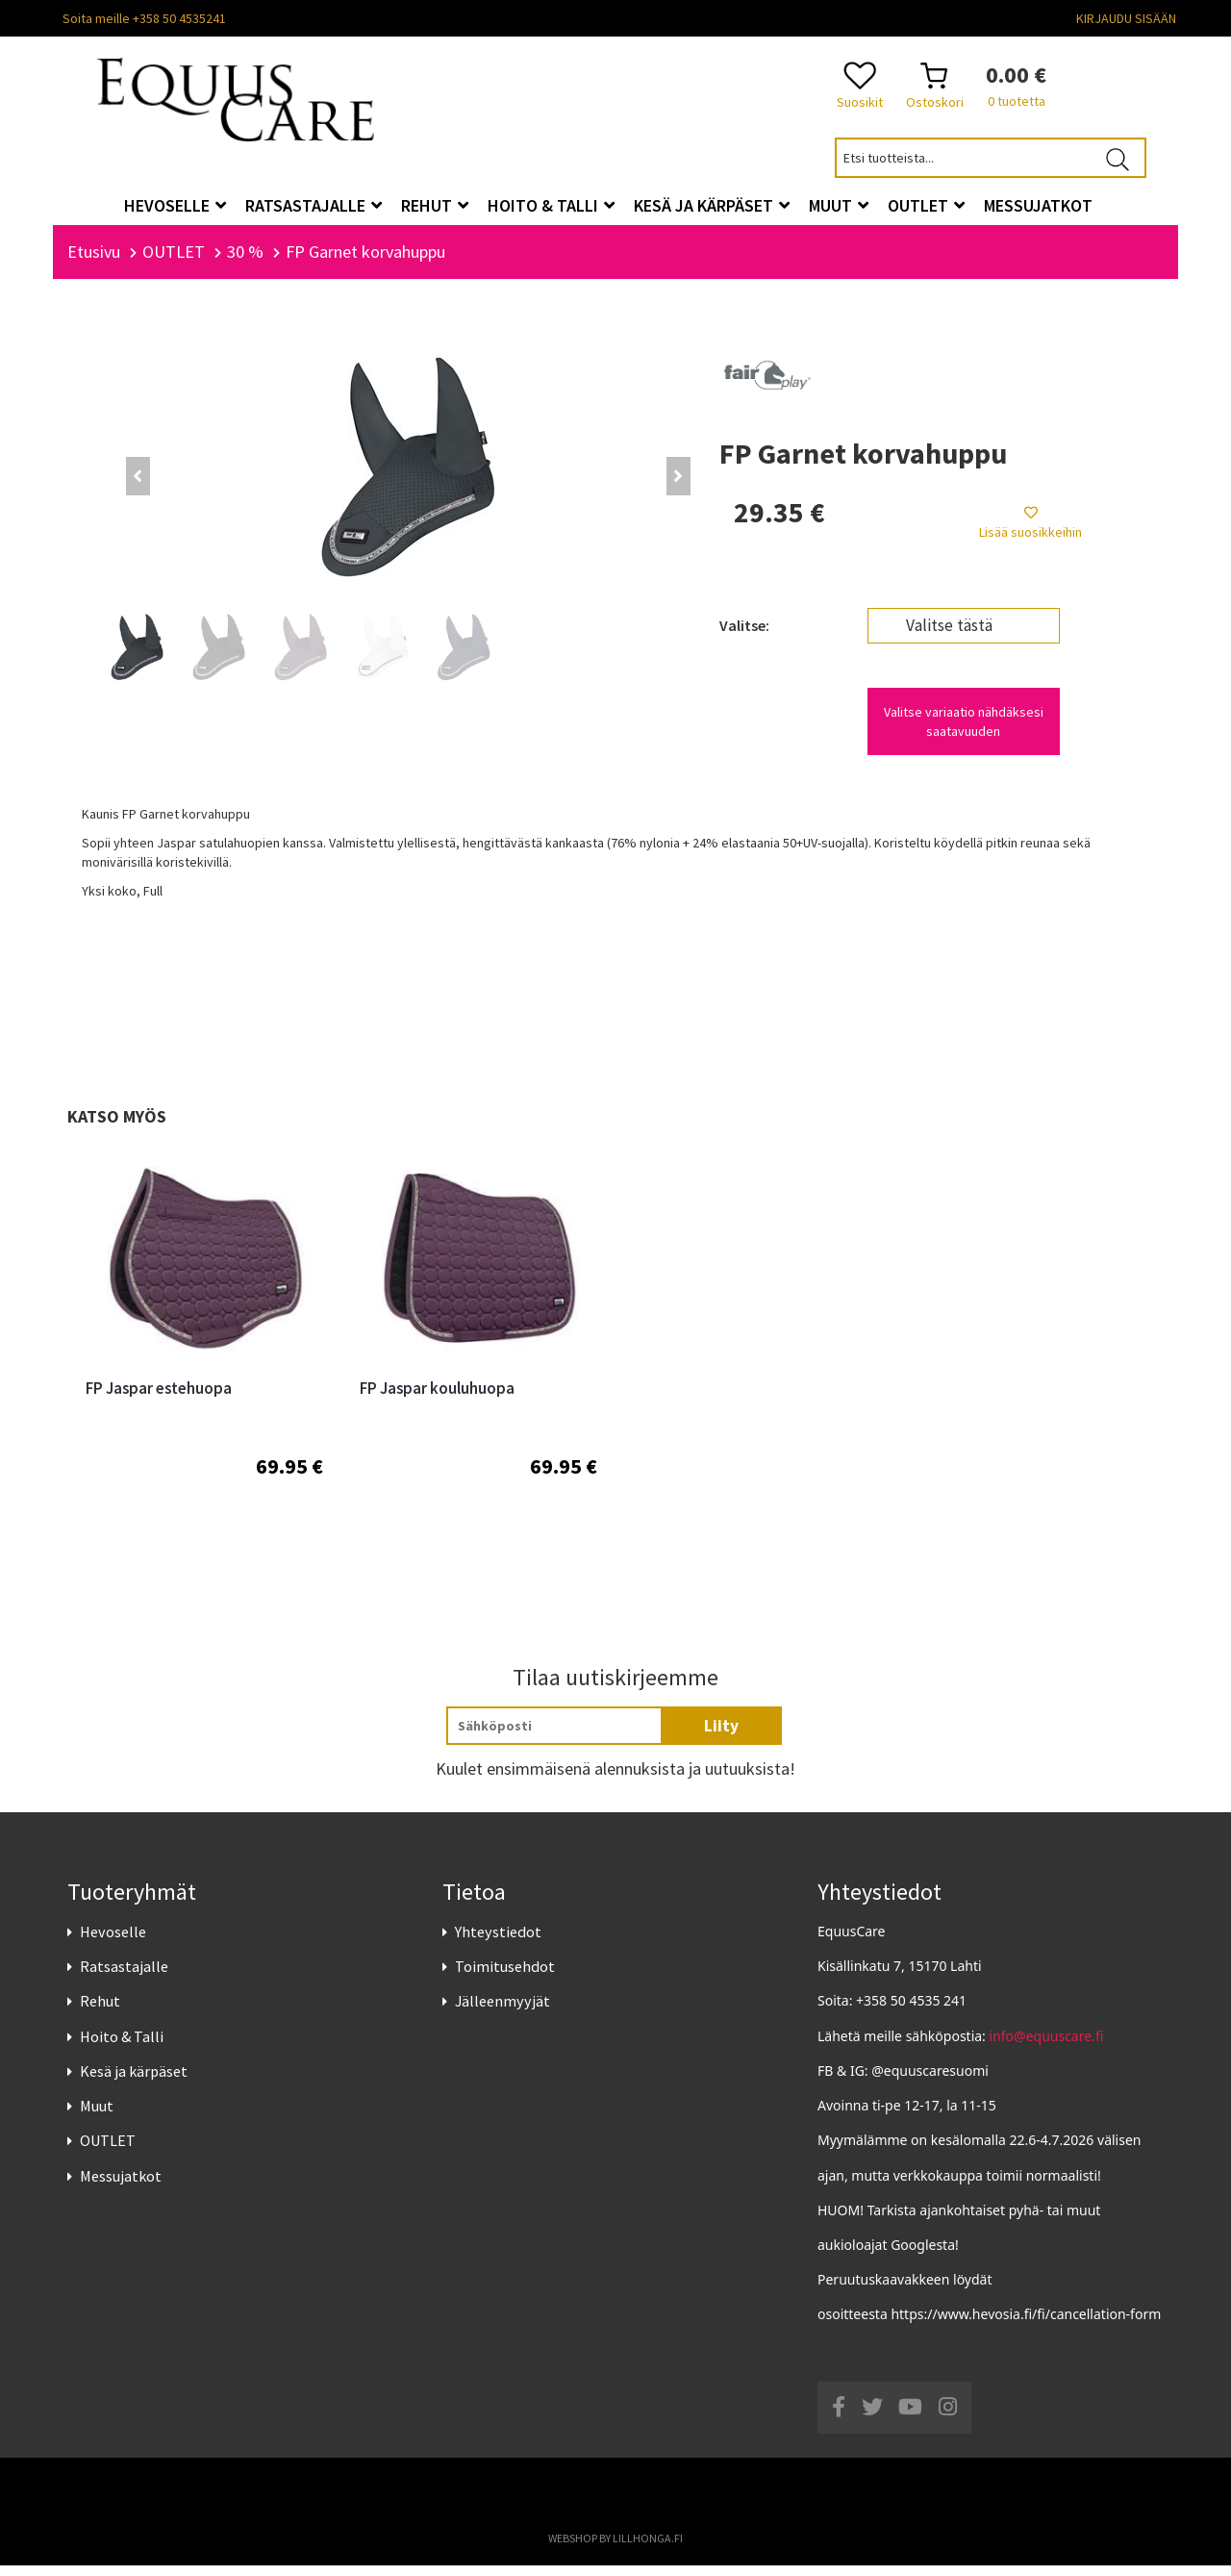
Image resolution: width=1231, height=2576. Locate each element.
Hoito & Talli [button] (551, 205)
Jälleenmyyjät (502, 2012)
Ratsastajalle (124, 1976)
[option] (204, 1370)
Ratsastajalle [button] (313, 205)
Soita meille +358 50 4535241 (144, 18)
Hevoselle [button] (175, 205)
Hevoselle (113, 1942)
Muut (96, 2116)
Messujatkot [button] (1038, 205)
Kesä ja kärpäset (134, 2081)
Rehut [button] (434, 205)
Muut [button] (838, 205)
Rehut (100, 2012)
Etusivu (93, 262)
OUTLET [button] (926, 205)
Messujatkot (121, 2186)
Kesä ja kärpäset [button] (712, 205)
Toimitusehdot (505, 1976)
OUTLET (108, 2150)
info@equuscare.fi (1047, 2046)
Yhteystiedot (498, 1942)
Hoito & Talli (121, 2047)
